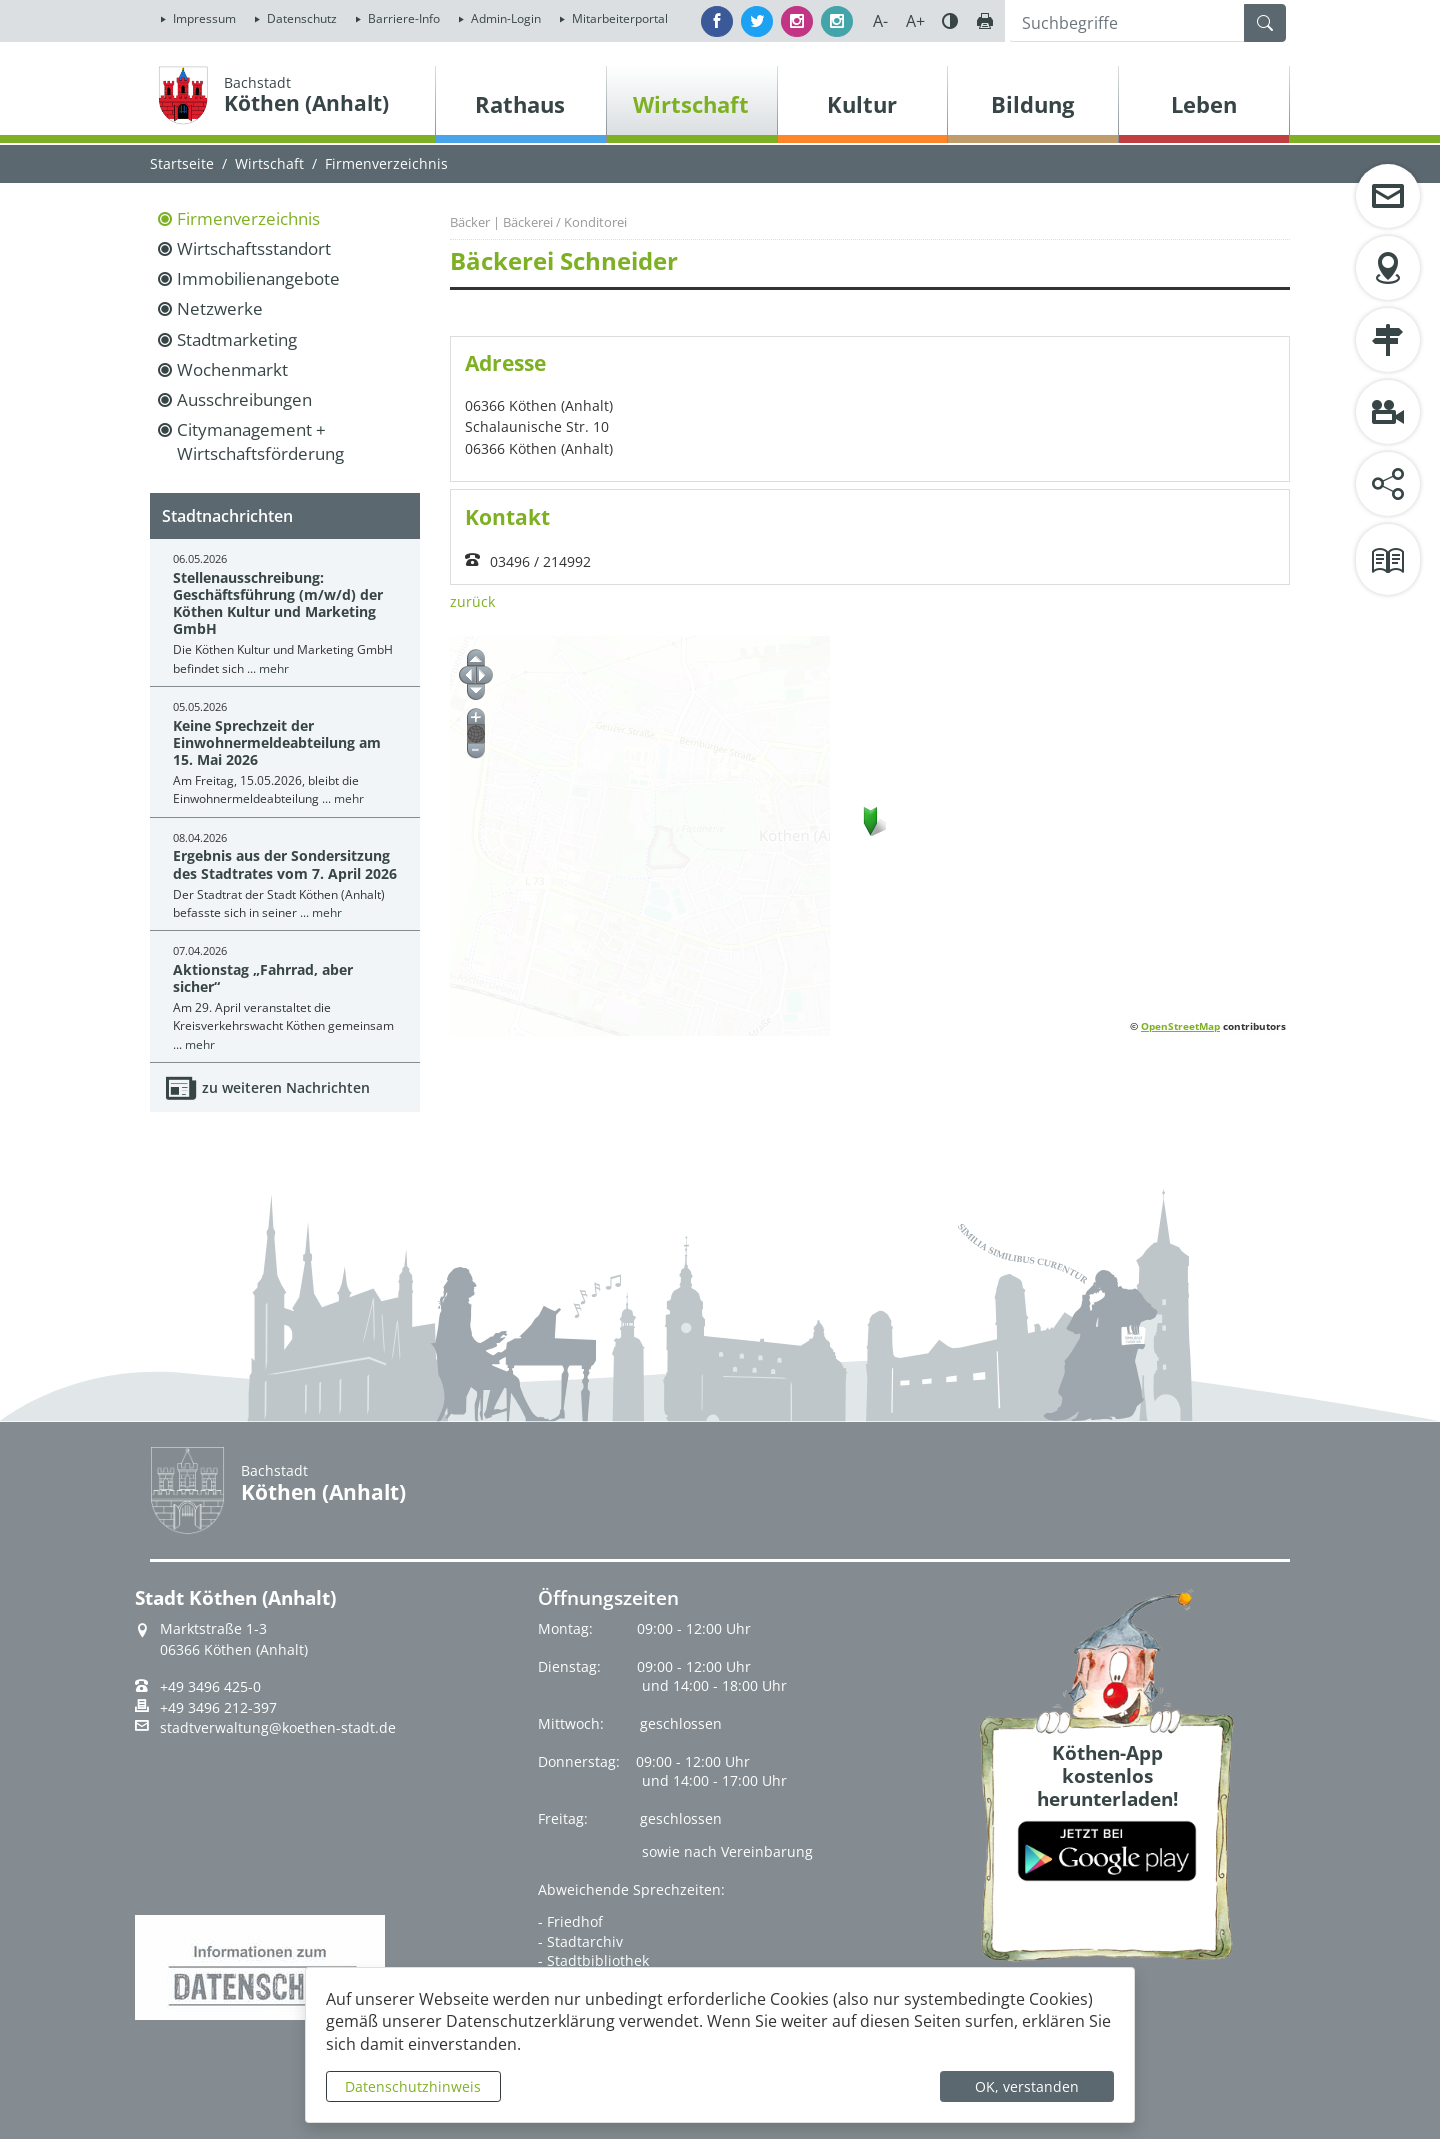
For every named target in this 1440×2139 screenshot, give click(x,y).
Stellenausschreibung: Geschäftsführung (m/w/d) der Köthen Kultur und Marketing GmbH (278, 603)
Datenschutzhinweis (413, 2086)
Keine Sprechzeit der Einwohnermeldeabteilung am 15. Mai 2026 (277, 743)
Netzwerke (220, 308)
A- (880, 21)
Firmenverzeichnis (248, 218)
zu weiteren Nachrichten (286, 1087)
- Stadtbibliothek (593, 1960)
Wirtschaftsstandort (254, 248)
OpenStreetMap (1180, 1026)
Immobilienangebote (258, 278)
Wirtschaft (269, 163)
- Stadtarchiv (580, 1941)
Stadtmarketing (237, 339)
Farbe (950, 21)
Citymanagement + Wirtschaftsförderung (260, 441)
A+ (915, 21)
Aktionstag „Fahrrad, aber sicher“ (263, 978)
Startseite (182, 163)
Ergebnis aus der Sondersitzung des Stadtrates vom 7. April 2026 (285, 864)
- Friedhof (570, 1921)
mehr (274, 668)
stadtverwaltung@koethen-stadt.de (278, 1728)
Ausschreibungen (244, 399)
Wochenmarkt (232, 369)
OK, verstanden (1027, 2086)
